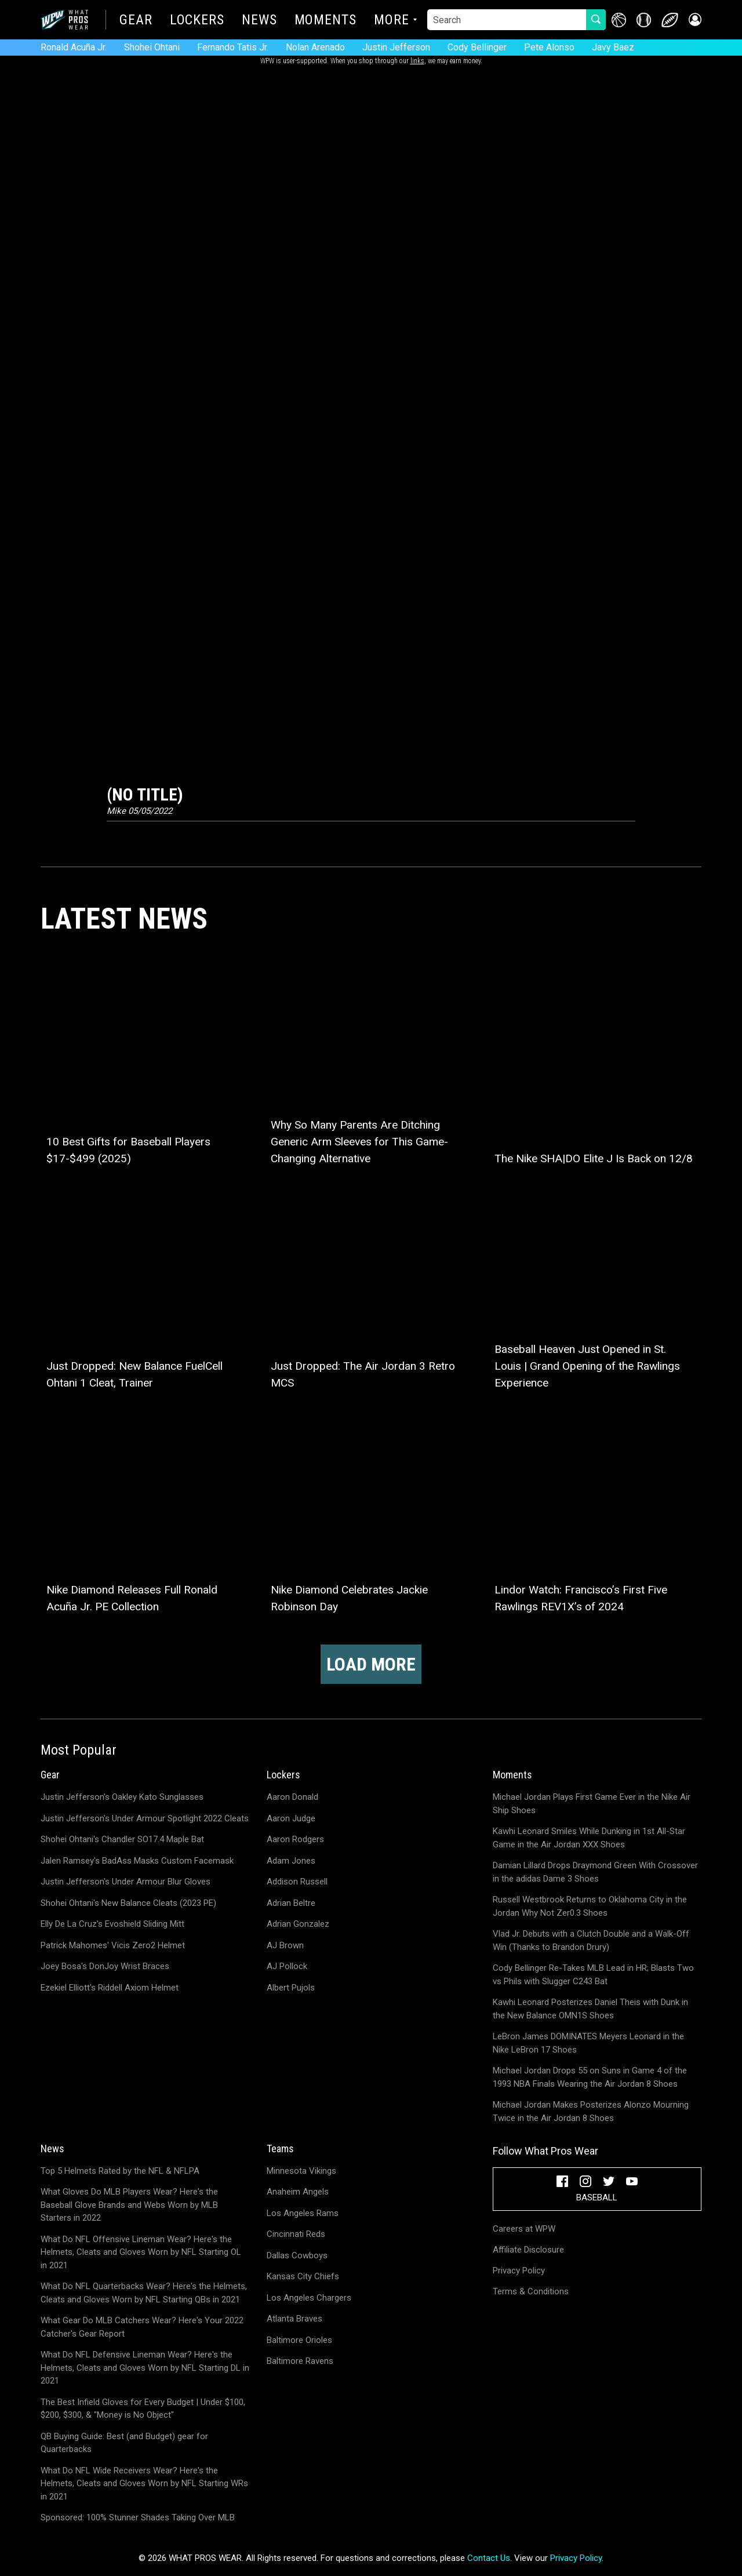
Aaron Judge (291, 1818)
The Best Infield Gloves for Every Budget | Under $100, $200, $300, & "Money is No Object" (143, 2409)
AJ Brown (285, 1945)
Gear (135, 21)
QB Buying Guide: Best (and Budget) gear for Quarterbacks (124, 2443)
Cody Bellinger (477, 47)
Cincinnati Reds (296, 2234)
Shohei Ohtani (152, 47)
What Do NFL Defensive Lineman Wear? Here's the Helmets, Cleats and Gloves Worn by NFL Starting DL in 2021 (145, 2367)
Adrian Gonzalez (298, 1924)
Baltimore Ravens (300, 2361)
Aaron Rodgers (295, 1839)
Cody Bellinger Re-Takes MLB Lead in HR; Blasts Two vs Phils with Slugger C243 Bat (593, 1974)
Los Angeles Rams (303, 2213)
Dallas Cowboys (297, 2255)
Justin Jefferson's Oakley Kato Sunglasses (122, 1797)
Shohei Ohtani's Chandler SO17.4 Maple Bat (122, 1839)
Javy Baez (613, 47)
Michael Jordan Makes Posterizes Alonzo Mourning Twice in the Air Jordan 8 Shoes (591, 2111)
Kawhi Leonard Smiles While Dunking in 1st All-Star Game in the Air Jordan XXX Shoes (589, 1838)
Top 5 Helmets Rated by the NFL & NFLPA (120, 2171)
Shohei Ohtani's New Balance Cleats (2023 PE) (128, 1903)
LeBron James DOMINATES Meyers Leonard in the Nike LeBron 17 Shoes (588, 2043)
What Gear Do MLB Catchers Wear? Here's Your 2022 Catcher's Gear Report (142, 2327)
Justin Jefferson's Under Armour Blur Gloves (125, 1881)
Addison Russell (297, 1881)
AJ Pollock (287, 1966)
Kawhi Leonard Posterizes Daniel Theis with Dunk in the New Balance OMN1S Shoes (590, 2009)
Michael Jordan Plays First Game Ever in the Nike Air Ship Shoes (591, 1803)
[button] (694, 20)
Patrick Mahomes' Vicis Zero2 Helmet (113, 1945)
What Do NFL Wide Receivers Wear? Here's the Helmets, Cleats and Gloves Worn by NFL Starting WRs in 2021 (144, 2483)
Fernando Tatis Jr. (232, 47)
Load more (371, 1664)
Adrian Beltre (291, 1903)
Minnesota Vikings (301, 2171)
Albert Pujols (291, 1987)
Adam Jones (291, 1860)
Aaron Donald (292, 1797)
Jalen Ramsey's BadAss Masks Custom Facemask (137, 1860)
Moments (325, 21)
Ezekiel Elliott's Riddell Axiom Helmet (110, 1987)
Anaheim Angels (298, 2191)
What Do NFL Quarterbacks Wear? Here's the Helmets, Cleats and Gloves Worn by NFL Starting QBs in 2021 (144, 2293)
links (417, 61)
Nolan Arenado (315, 47)
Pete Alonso (549, 47)
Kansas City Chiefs (303, 2276)
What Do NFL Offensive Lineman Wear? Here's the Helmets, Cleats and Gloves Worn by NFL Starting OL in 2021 (141, 2252)
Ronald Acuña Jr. (74, 47)
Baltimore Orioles (299, 2340)
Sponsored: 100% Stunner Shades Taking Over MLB (138, 2517)
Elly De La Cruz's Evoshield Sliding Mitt (112, 1924)
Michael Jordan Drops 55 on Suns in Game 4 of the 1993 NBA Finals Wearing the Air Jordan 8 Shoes (590, 2077)
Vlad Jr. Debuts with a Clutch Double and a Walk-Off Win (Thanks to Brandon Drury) (591, 1940)
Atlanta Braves (294, 2318)
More (391, 21)
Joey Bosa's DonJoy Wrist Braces (105, 1966)
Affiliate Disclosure (528, 2249)
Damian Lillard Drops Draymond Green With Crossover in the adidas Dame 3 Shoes (595, 1872)
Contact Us (488, 2558)
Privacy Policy (519, 2270)
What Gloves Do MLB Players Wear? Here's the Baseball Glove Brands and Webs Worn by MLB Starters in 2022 (129, 2204)
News (259, 21)
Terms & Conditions (531, 2291)
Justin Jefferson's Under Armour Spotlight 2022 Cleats (145, 1818)
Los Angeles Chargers (309, 2298)
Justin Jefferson (396, 47)
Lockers (197, 21)
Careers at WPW (524, 2229)
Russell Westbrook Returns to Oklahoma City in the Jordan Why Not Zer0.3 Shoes (590, 1906)
